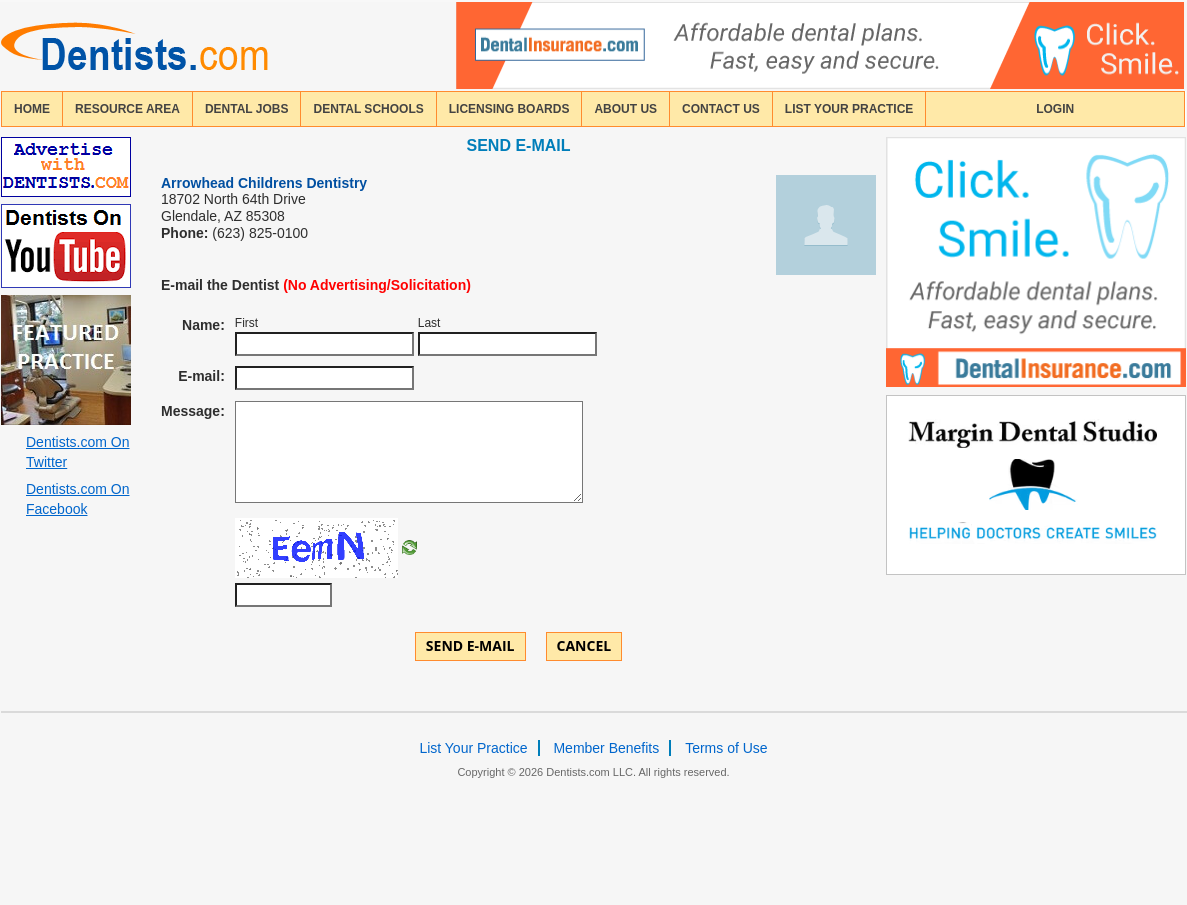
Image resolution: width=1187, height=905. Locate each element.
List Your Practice (849, 109)
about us (625, 109)
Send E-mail (470, 645)
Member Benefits (606, 748)
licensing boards (509, 109)
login (1055, 109)
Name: (203, 325)
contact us (721, 109)
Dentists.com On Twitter (77, 452)
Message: (193, 411)
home (32, 109)
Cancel (584, 645)
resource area (127, 109)
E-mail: (201, 376)
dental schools (368, 109)
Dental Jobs (247, 109)
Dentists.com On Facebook (77, 499)
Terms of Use (726, 748)
